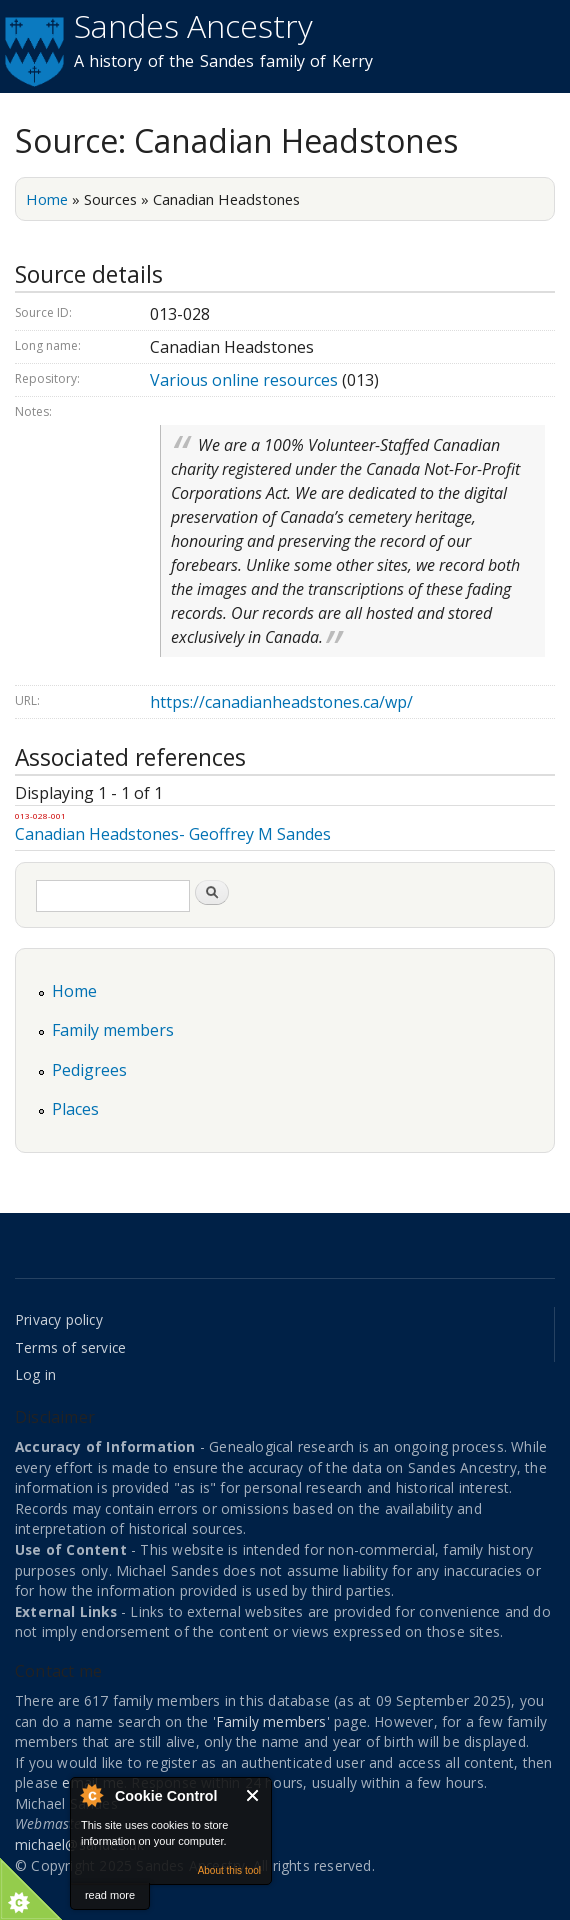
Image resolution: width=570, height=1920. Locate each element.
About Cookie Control (91, 1795)
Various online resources (244, 380)
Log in (35, 1374)
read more (110, 1895)
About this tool (229, 1870)
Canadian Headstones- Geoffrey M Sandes (173, 834)
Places (75, 1109)
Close (253, 1795)
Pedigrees (89, 1070)
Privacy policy (59, 1319)
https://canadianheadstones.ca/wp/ (281, 702)
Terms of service (70, 1347)
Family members (113, 1030)
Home (47, 199)
